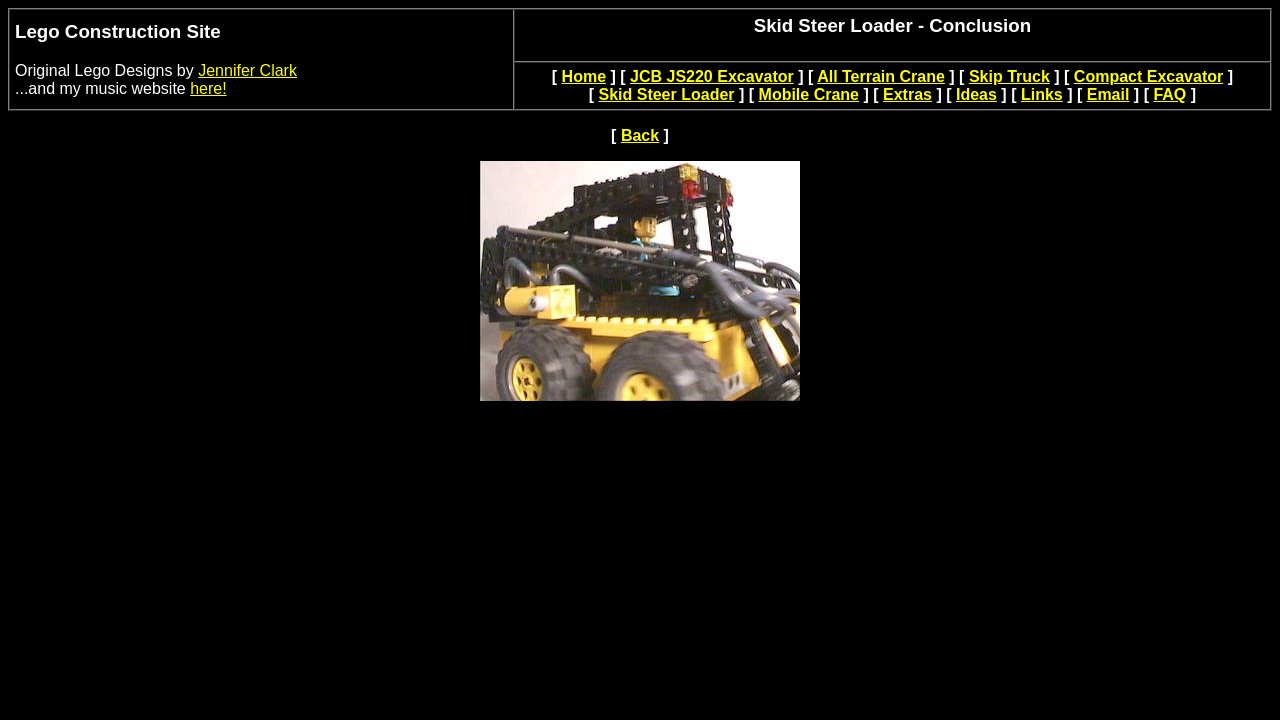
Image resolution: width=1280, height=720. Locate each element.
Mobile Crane (809, 94)
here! (208, 88)
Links (1042, 94)
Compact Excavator (1148, 76)
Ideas (976, 94)
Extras (907, 94)
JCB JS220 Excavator (712, 76)
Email (1108, 94)
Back (640, 135)
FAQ (1169, 94)
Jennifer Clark (247, 70)
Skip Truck (1009, 76)
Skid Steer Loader (666, 94)
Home (584, 76)
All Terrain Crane (881, 76)
